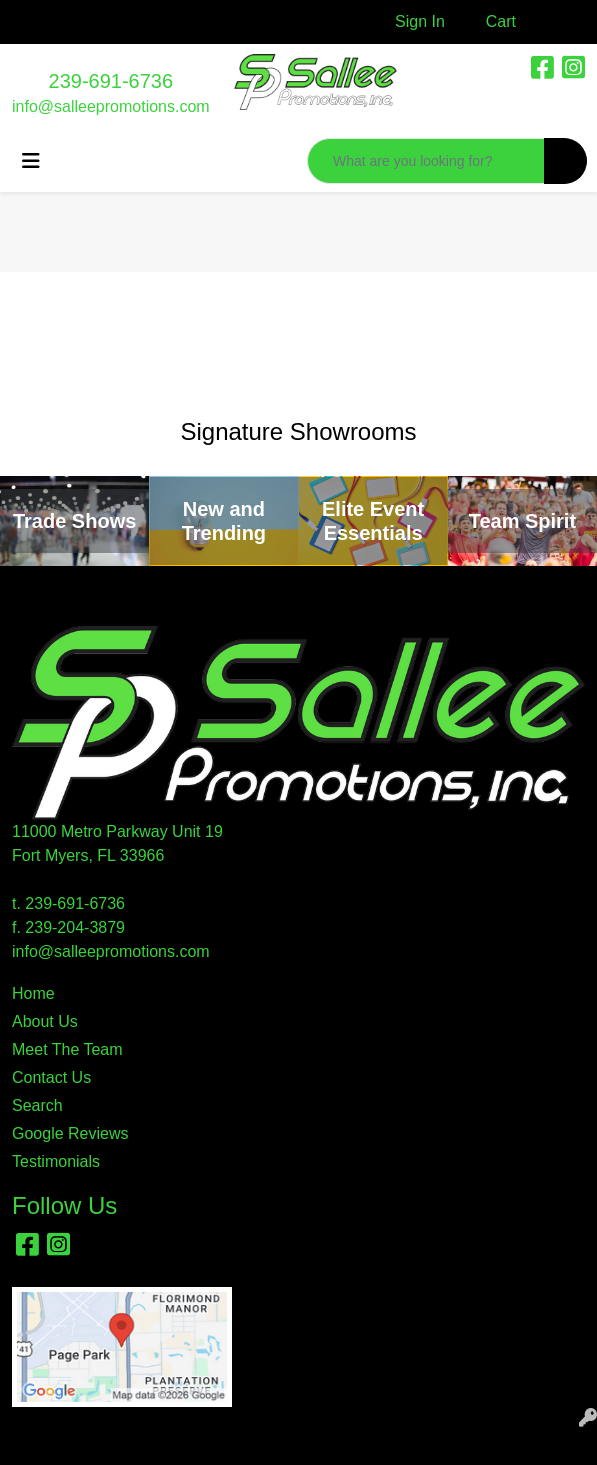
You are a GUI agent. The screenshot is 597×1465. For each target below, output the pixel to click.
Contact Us (51, 1077)
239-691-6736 (111, 81)
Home (33, 993)
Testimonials (56, 1161)
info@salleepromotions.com (111, 106)
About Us (45, 1021)
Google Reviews (70, 1133)
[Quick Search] (426, 161)
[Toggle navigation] (31, 161)
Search (37, 1105)
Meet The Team (67, 1049)
